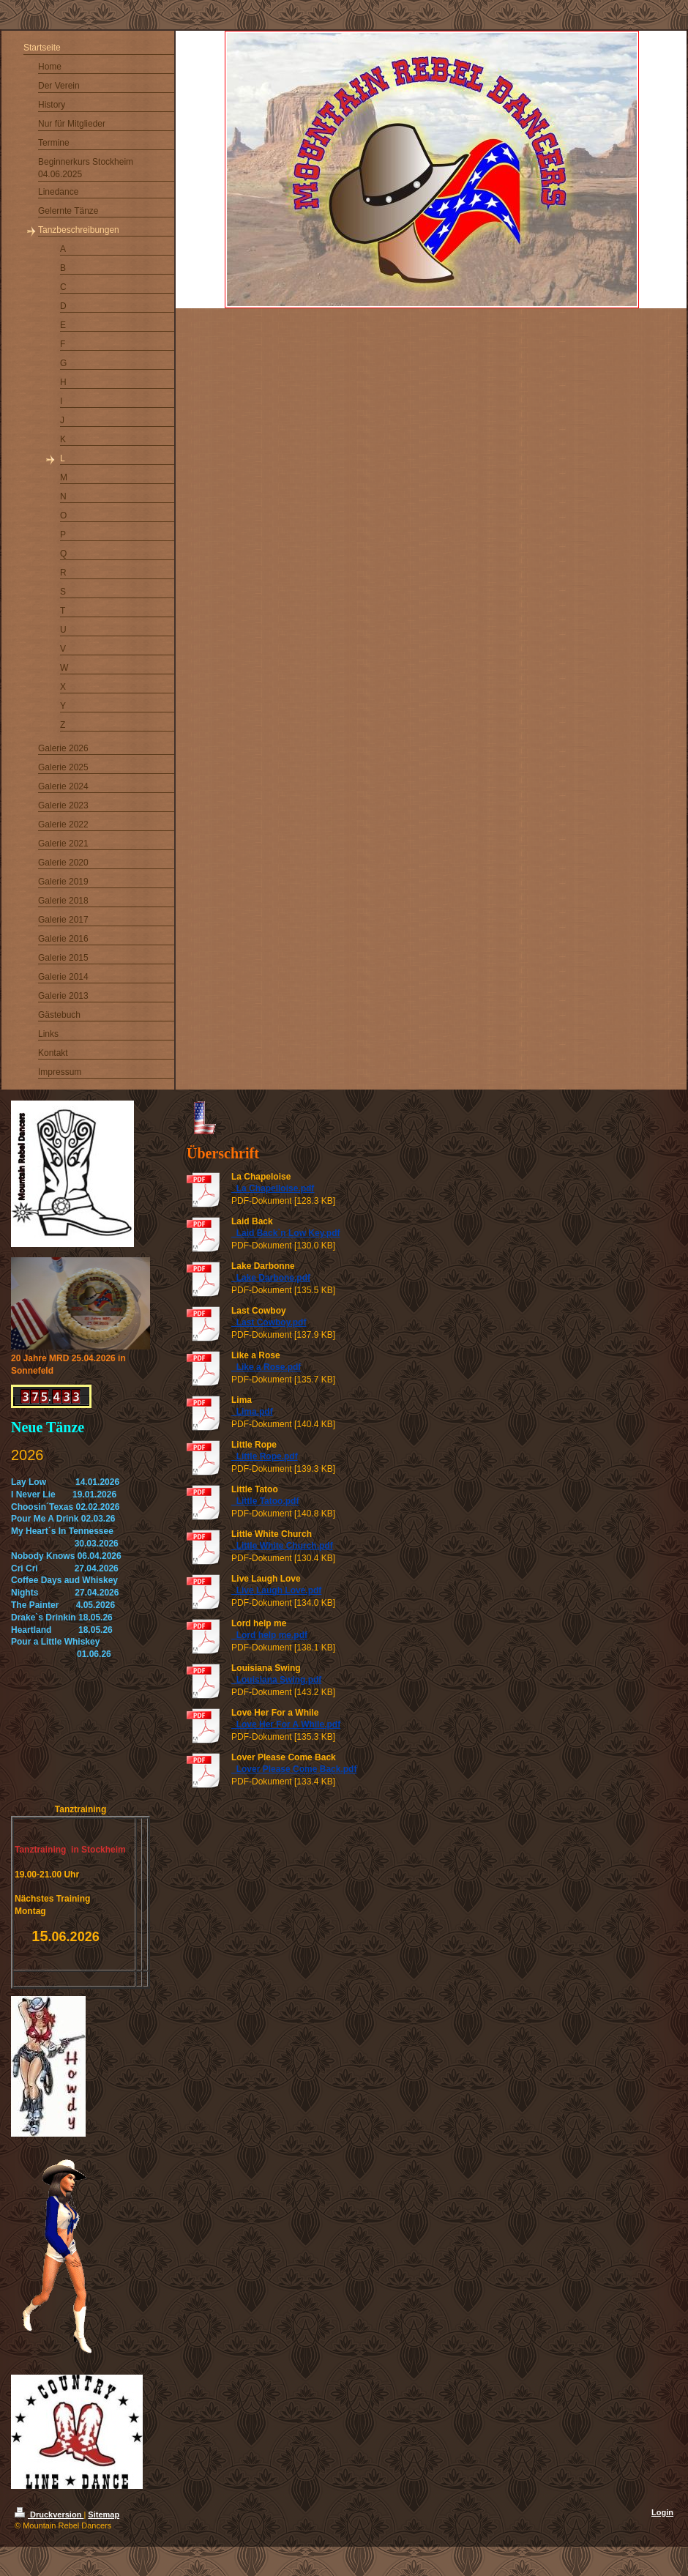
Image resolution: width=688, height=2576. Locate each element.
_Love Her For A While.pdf (285, 1724)
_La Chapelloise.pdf (272, 1188)
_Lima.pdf (252, 1412)
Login (662, 2512)
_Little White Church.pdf (282, 1546)
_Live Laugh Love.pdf (276, 1590)
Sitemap (103, 2514)
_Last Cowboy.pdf (268, 1322)
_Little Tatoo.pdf (265, 1501)
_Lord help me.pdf (269, 1635)
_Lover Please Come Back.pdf (293, 1769)
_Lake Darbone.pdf (270, 1278)
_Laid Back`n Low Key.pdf (285, 1233)
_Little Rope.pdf (264, 1456)
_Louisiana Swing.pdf (276, 1680)
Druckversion (49, 2514)
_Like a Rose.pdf (266, 1367)
